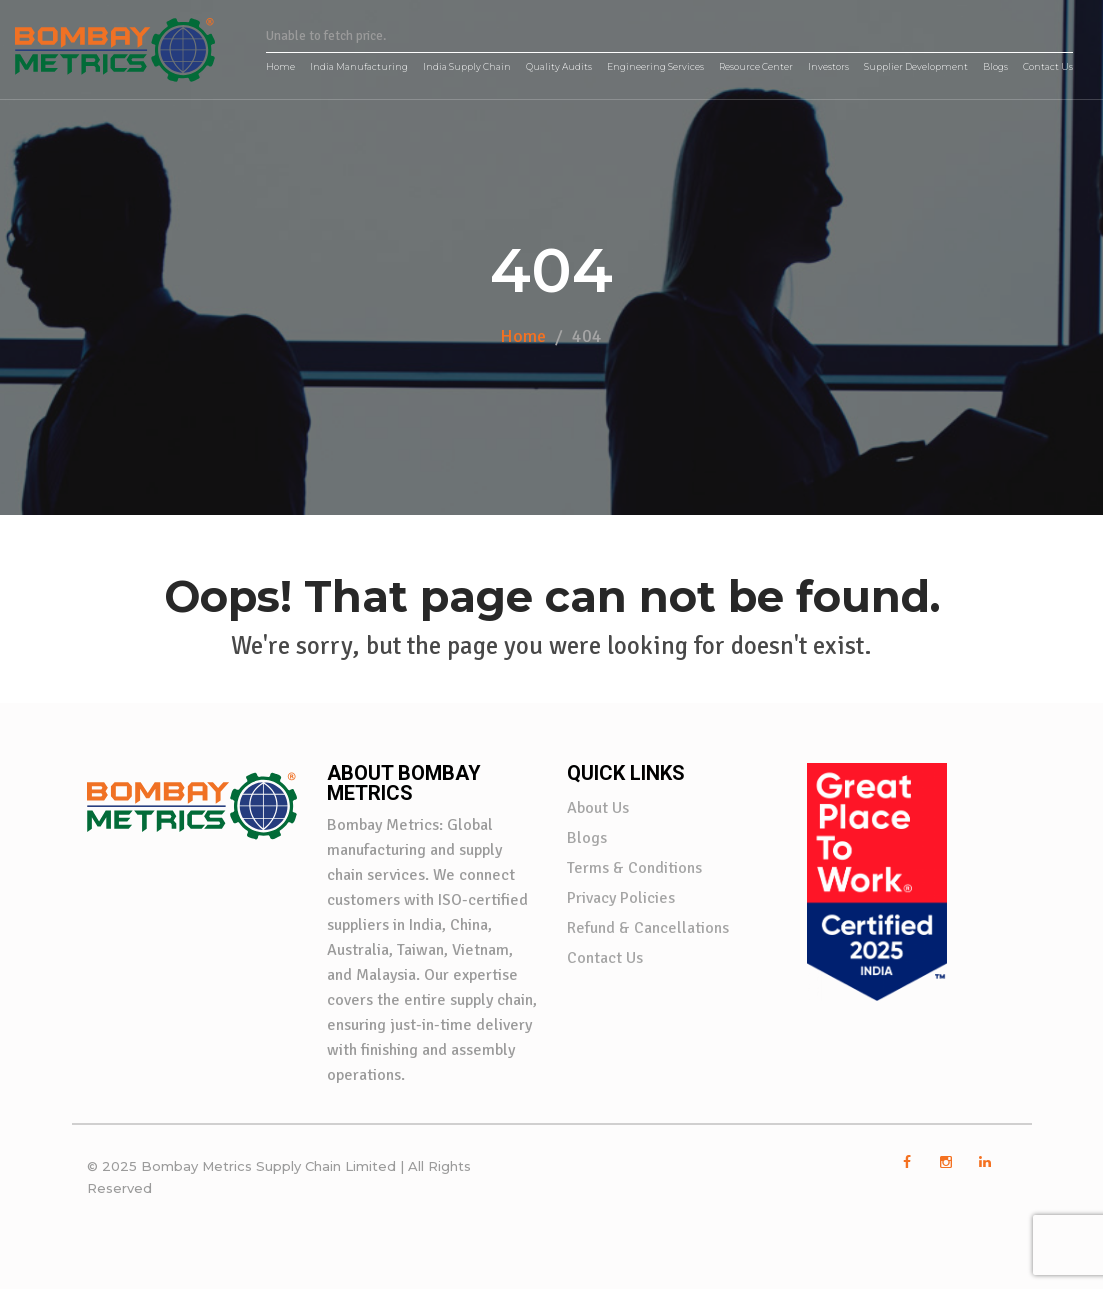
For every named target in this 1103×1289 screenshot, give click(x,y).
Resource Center (756, 66)
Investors (828, 66)
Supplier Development (916, 66)
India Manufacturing (359, 66)
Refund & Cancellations (648, 928)
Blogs (995, 66)
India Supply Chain (467, 66)
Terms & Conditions (634, 868)
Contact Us (1048, 66)
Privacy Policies (621, 898)
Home (280, 66)
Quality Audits (559, 66)
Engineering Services (655, 66)
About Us (598, 808)
